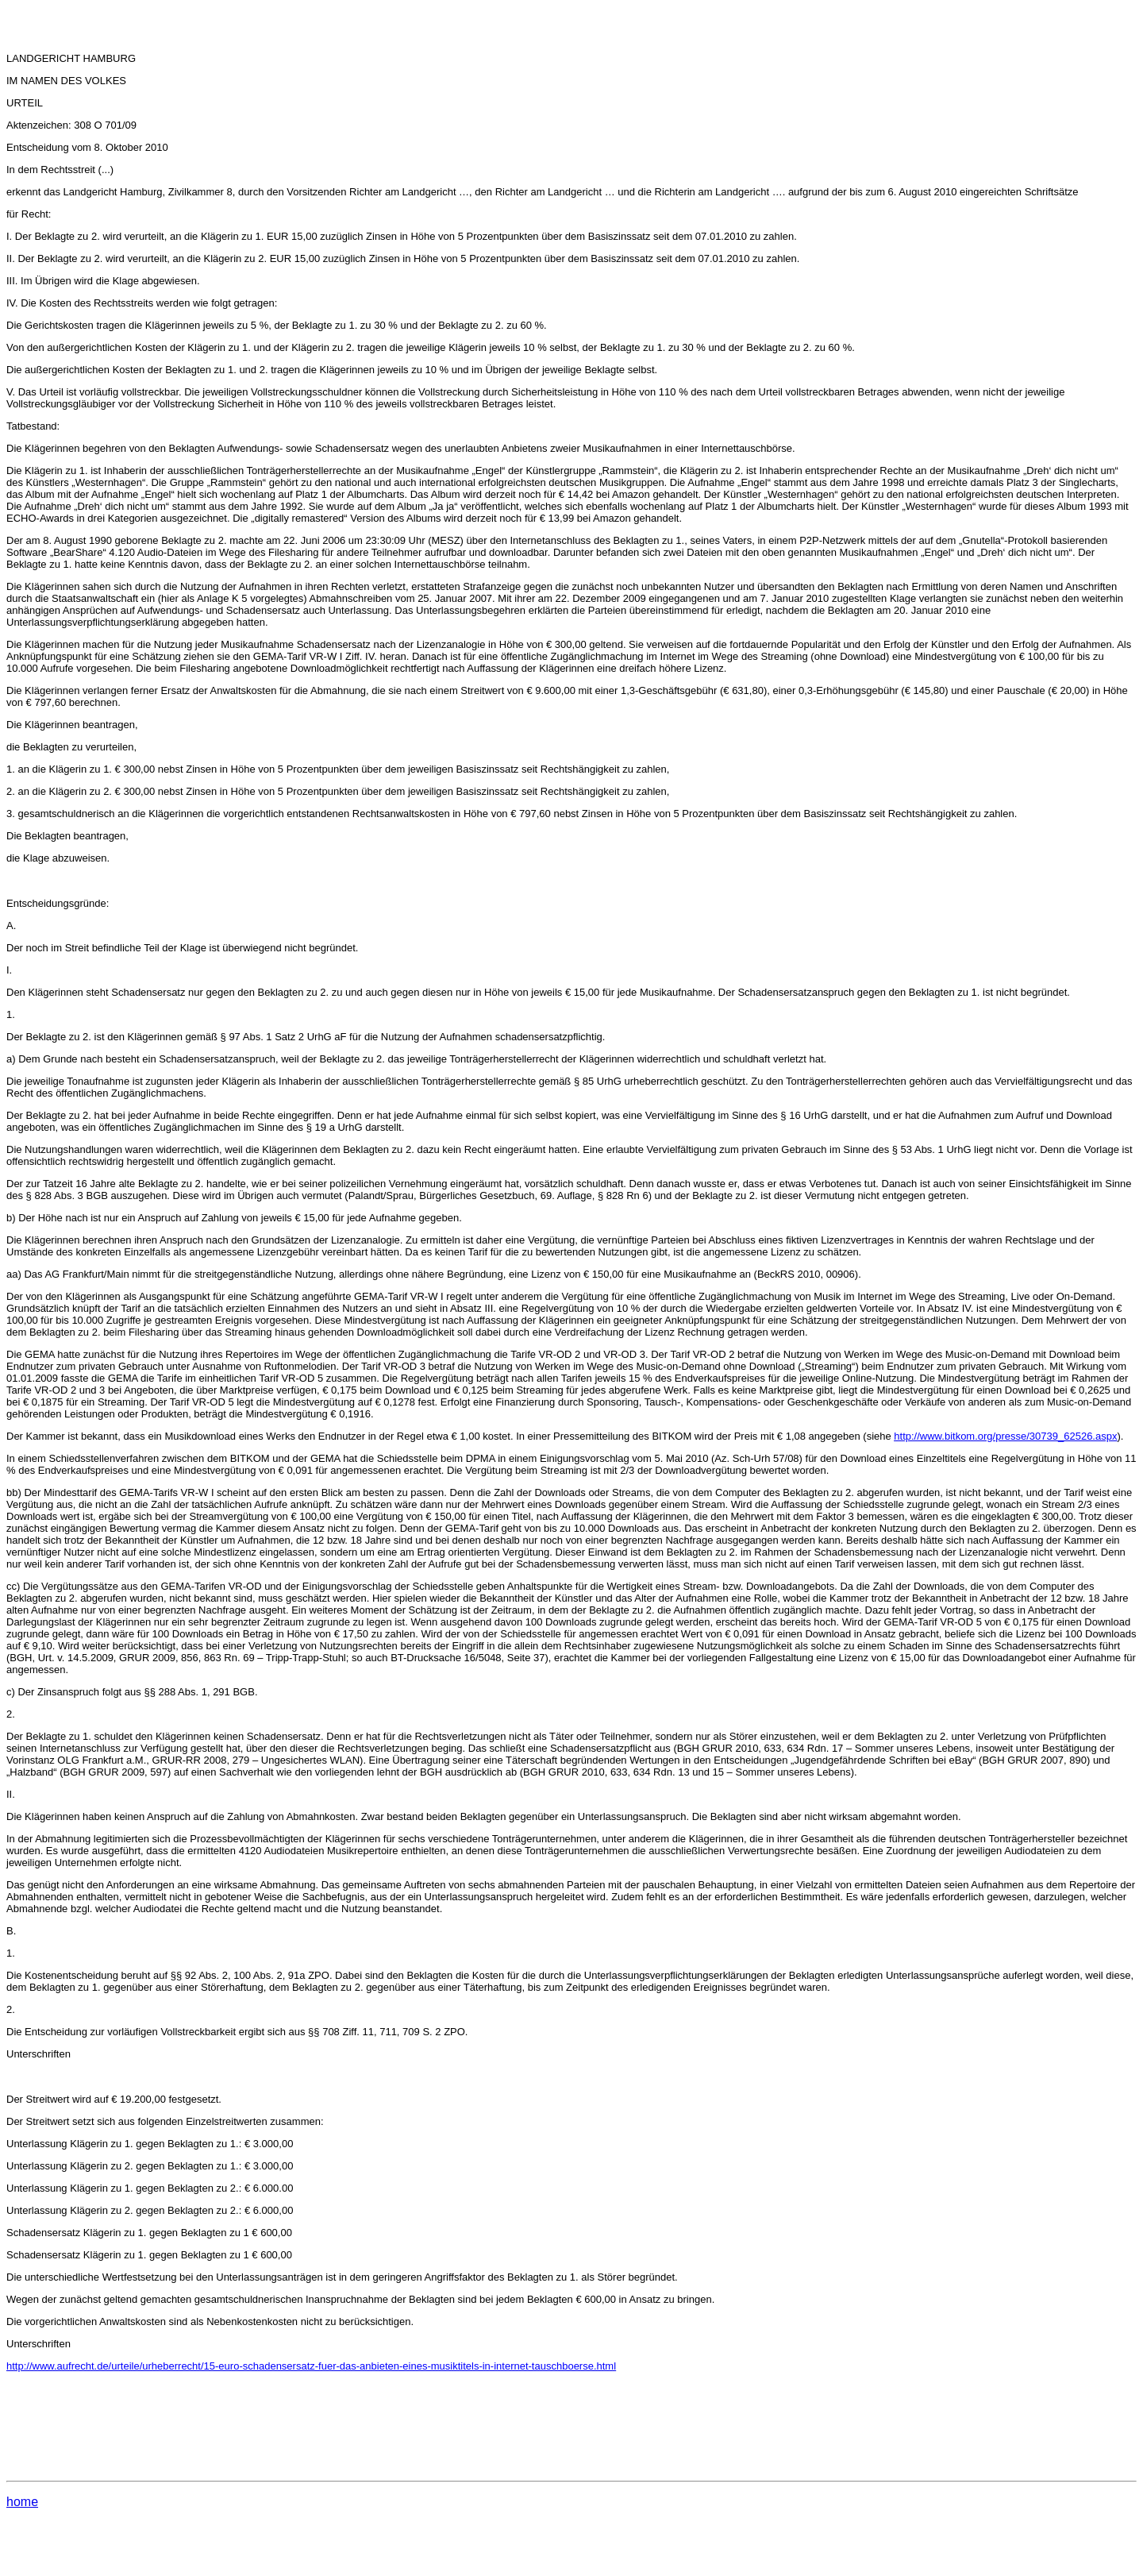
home (22, 2502)
